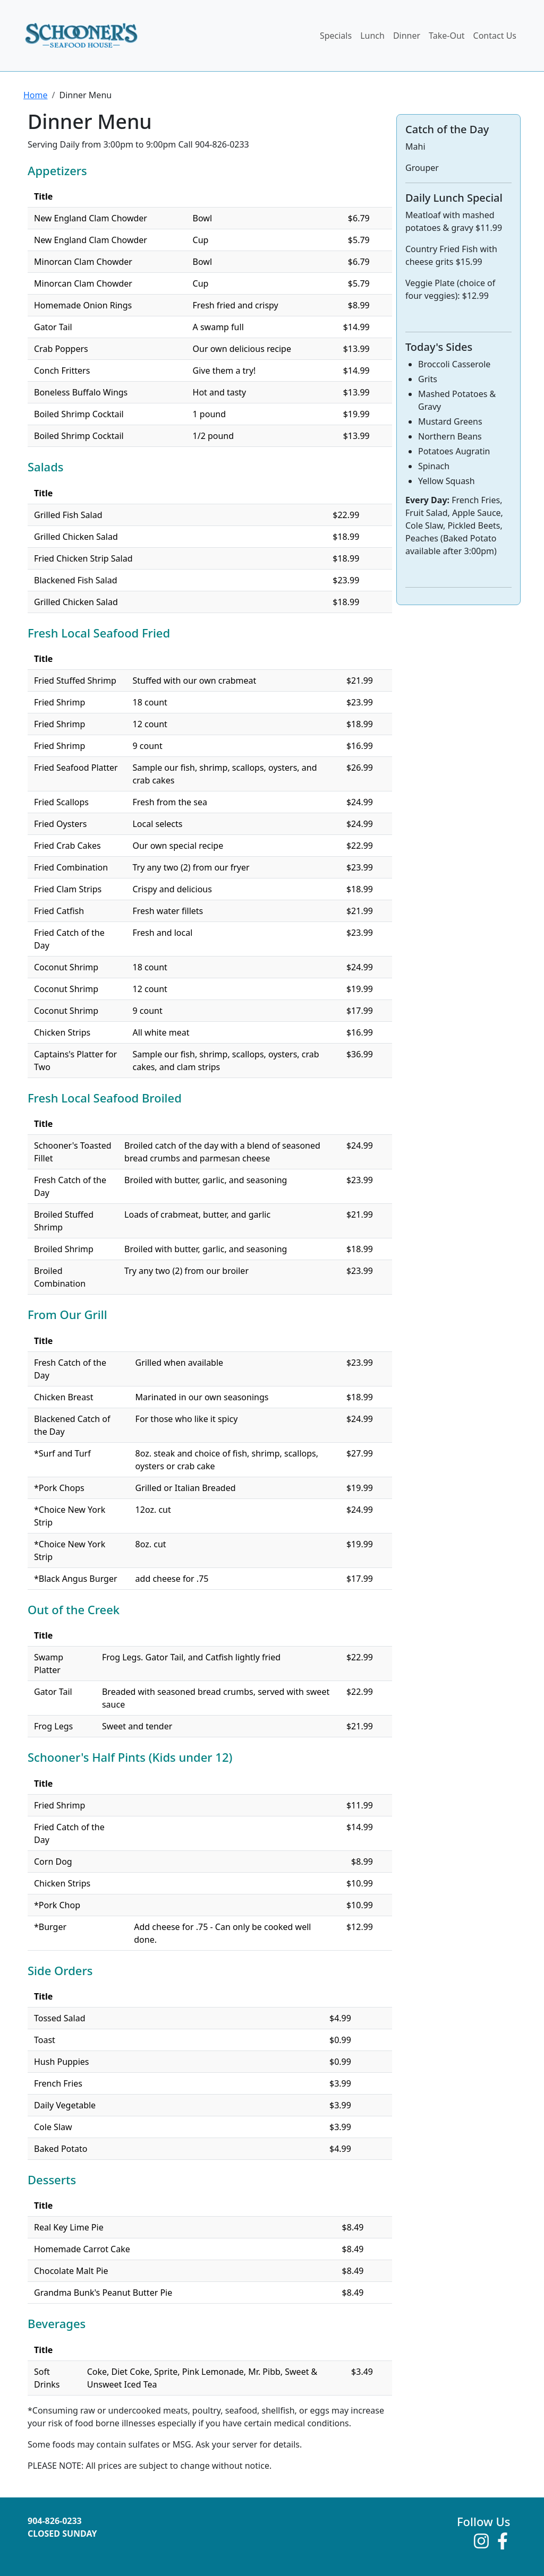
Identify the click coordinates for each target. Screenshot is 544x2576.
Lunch (372, 35)
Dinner (406, 35)
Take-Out (446, 35)
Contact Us (494, 35)
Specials (336, 35)
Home (35, 95)
